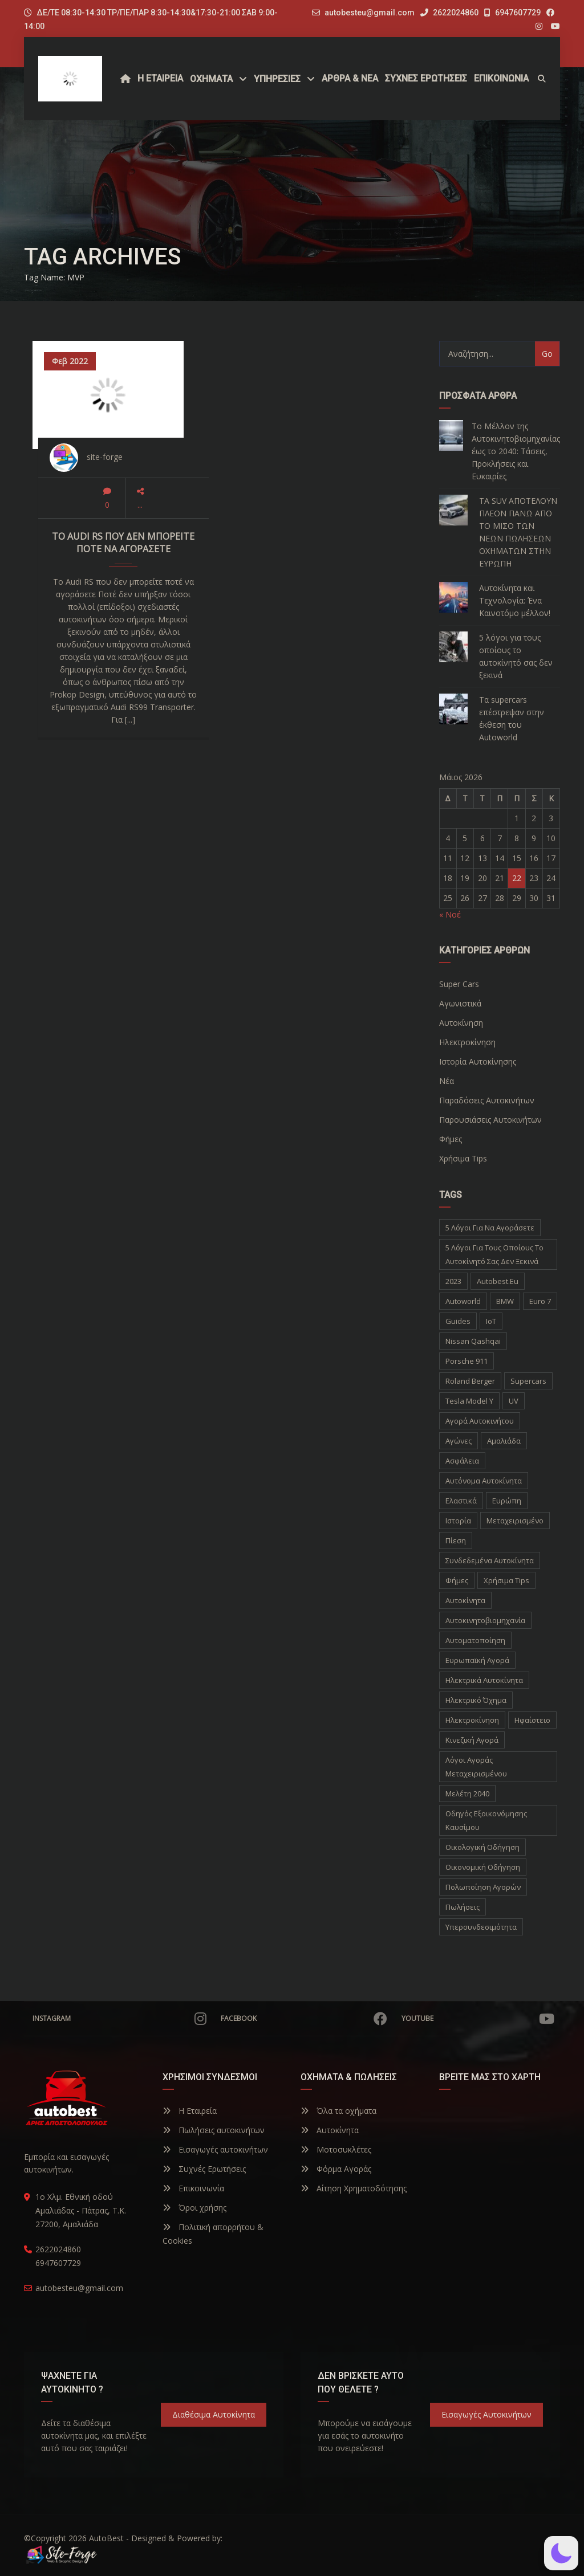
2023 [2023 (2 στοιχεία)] (453, 1281)
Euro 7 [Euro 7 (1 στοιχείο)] (540, 1301)
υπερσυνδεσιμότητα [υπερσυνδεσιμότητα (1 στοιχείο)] (481, 1927)
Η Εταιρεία (190, 2110)
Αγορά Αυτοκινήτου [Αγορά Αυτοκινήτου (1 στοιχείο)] (479, 1421)
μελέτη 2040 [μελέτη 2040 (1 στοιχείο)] (467, 1793)
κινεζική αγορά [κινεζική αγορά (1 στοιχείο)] (471, 1740)
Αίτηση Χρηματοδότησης (354, 2188)
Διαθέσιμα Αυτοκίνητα (213, 2414)
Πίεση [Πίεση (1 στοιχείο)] (455, 1540)
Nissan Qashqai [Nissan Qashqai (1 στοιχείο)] (473, 1341)
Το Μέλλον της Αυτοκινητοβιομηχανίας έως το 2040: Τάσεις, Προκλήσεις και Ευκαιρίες (516, 451)
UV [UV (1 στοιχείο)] (513, 1401)
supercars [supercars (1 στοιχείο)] (528, 1381)
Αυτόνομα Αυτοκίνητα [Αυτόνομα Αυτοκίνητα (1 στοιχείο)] (483, 1481)
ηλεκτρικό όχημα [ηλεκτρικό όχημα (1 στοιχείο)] (475, 1700)
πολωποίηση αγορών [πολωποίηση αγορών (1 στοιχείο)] (483, 1887)
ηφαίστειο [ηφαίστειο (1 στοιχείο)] (532, 1720)
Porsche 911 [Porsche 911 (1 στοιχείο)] (466, 1361)
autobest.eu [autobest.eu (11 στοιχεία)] (497, 1281)
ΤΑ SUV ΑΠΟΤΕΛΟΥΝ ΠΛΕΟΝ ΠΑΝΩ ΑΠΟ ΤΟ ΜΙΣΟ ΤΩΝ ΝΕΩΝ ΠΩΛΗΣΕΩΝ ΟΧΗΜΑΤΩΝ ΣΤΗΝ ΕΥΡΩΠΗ (518, 532)
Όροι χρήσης (194, 2207)
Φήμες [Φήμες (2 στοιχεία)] (456, 1580)
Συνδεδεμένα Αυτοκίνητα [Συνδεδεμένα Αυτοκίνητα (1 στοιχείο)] (489, 1560)
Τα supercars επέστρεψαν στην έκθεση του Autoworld (511, 718)
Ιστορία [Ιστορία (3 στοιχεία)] (458, 1520)
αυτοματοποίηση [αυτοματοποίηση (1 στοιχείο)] (475, 1640)
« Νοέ (450, 914)
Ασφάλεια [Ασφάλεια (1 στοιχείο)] (462, 1461)
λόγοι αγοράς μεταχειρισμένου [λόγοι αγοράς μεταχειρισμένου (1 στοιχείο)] (476, 1767)
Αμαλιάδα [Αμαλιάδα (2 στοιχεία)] (504, 1441)
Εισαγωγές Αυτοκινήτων (486, 2414)
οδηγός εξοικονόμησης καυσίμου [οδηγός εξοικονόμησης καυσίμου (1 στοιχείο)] (486, 1820)
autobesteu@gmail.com (370, 12)
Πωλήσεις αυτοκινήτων (214, 2130)
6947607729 (512, 12)
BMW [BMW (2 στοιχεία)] (505, 1301)
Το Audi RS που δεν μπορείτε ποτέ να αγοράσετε (123, 542)
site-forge (105, 456)
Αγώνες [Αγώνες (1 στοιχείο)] (458, 1441)
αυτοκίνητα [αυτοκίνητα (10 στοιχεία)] (465, 1600)
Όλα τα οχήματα (338, 2110)
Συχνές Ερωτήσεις (204, 2168)
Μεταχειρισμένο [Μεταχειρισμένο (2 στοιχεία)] (515, 1520)
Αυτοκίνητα (330, 2130)
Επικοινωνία (193, 2188)
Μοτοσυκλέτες (336, 2149)
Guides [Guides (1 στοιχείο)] (458, 1321)
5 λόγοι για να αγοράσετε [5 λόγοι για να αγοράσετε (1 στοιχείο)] (489, 1227)
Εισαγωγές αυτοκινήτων (215, 2149)
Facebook (304, 2019)
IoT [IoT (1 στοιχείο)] (491, 1321)
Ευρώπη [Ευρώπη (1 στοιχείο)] (506, 1500)
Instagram (119, 2019)
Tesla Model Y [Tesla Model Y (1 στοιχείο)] (469, 1401)
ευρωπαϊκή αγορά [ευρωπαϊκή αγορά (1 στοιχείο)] (477, 1660)
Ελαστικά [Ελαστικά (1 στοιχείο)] (461, 1500)
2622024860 (449, 12)
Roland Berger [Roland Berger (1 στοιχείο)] (470, 1381)
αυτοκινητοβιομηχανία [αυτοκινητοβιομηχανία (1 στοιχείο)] (485, 1620)
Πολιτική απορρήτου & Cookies (213, 2234)
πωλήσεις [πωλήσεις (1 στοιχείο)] (462, 1907)
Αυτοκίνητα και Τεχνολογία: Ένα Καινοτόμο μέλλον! (514, 600)
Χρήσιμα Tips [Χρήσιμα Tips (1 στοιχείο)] (506, 1580)
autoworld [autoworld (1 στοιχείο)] (463, 1301)
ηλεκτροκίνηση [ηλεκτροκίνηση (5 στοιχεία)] (472, 1720)
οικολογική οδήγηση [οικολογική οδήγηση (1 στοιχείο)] (482, 1847)
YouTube (478, 2019)
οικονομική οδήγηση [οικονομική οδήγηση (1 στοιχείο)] (482, 1867)
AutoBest (106, 2538)
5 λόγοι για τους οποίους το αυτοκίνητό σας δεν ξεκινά (516, 656)
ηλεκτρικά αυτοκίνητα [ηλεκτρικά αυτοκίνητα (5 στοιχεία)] (484, 1680)
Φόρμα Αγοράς (336, 2168)
